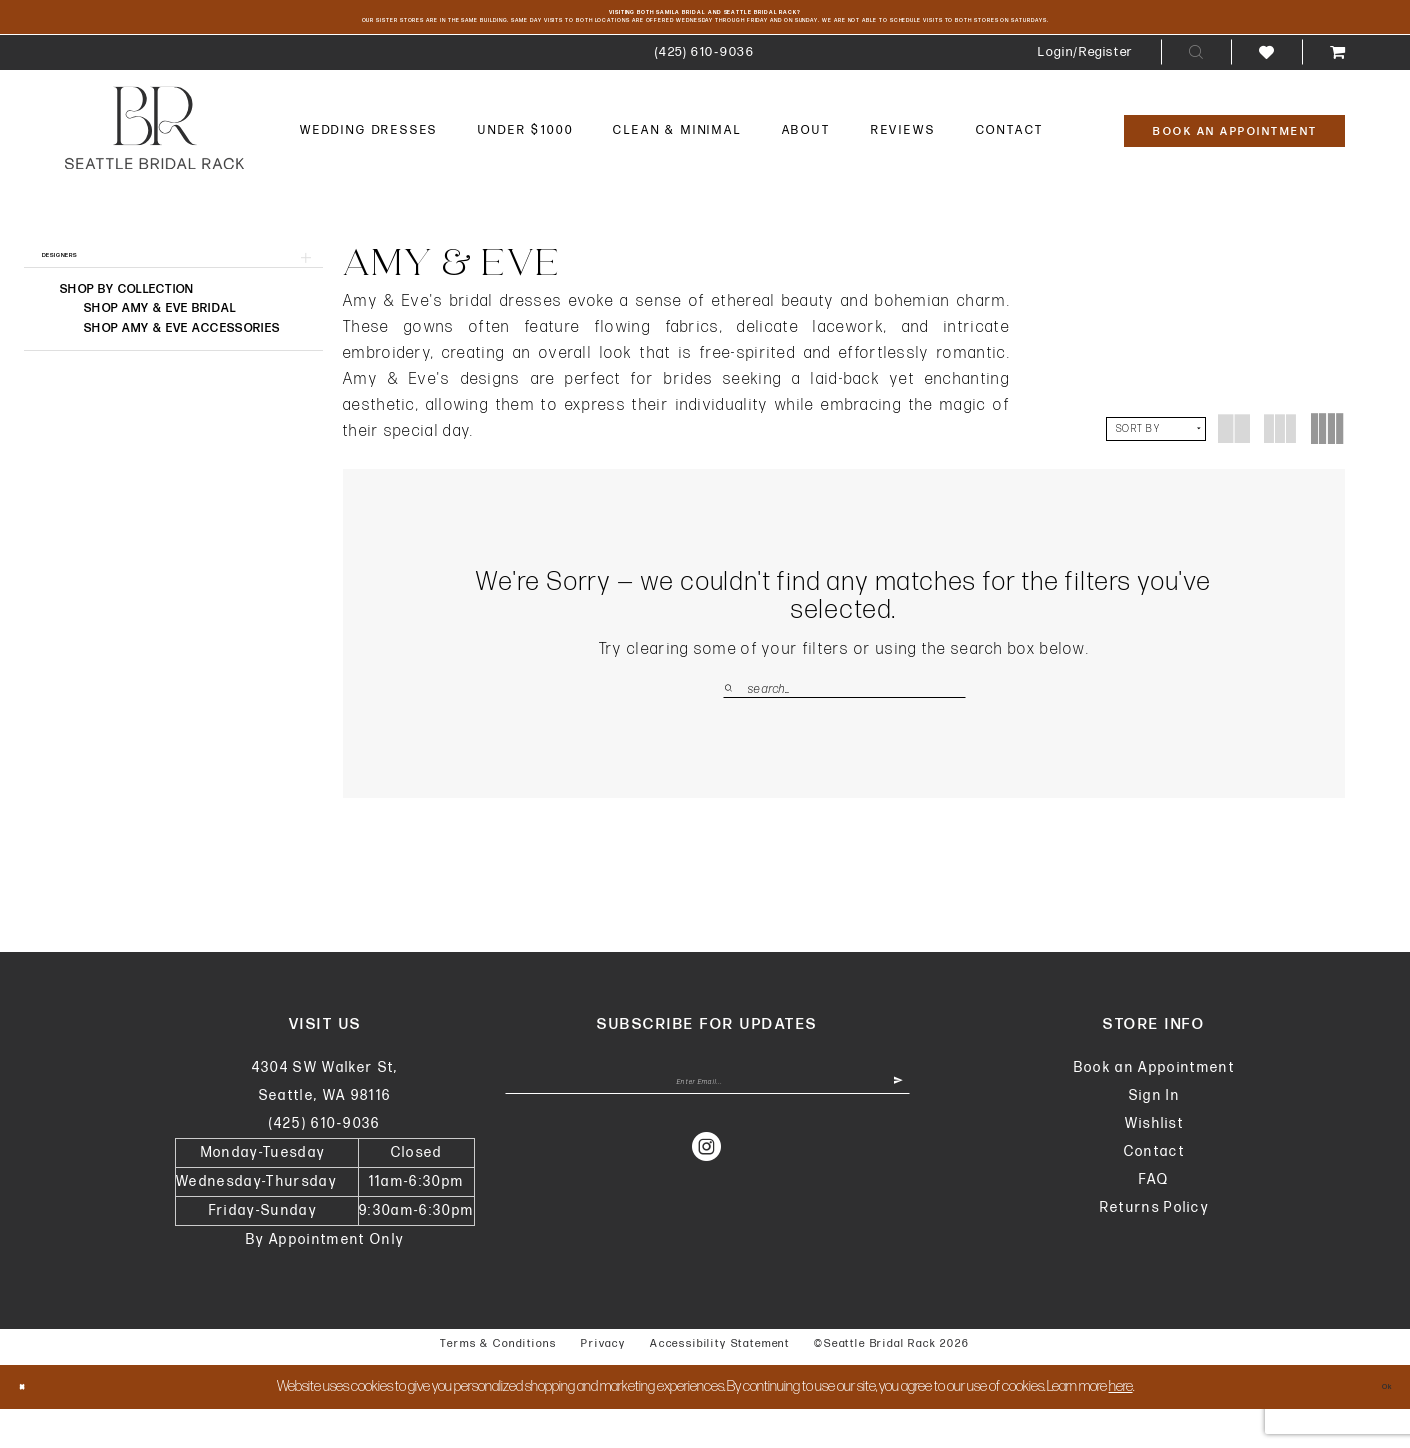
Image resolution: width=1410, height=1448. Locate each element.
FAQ (1154, 1218)
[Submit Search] (735, 721)
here (1121, 1425)
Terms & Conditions (498, 1382)
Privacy (603, 1382)
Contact (1154, 1190)
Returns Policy (1155, 1246)
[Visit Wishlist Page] (1266, 84)
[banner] (154, 160)
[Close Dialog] (32, 1425)
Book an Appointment (1154, 1106)
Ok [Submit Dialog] (1375, 1425)
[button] (1085, 84)
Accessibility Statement (720, 1382)
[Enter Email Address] (707, 1133)
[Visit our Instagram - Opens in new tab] (707, 1207)
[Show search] (1196, 85)
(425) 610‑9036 (324, 1162)
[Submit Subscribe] (887, 1133)
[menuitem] (704, 84)
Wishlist (1155, 1162)
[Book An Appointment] (1234, 163)
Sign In (1154, 1134)
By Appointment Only (325, 1278)
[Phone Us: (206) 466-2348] (704, 84)
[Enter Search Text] (844, 721)
